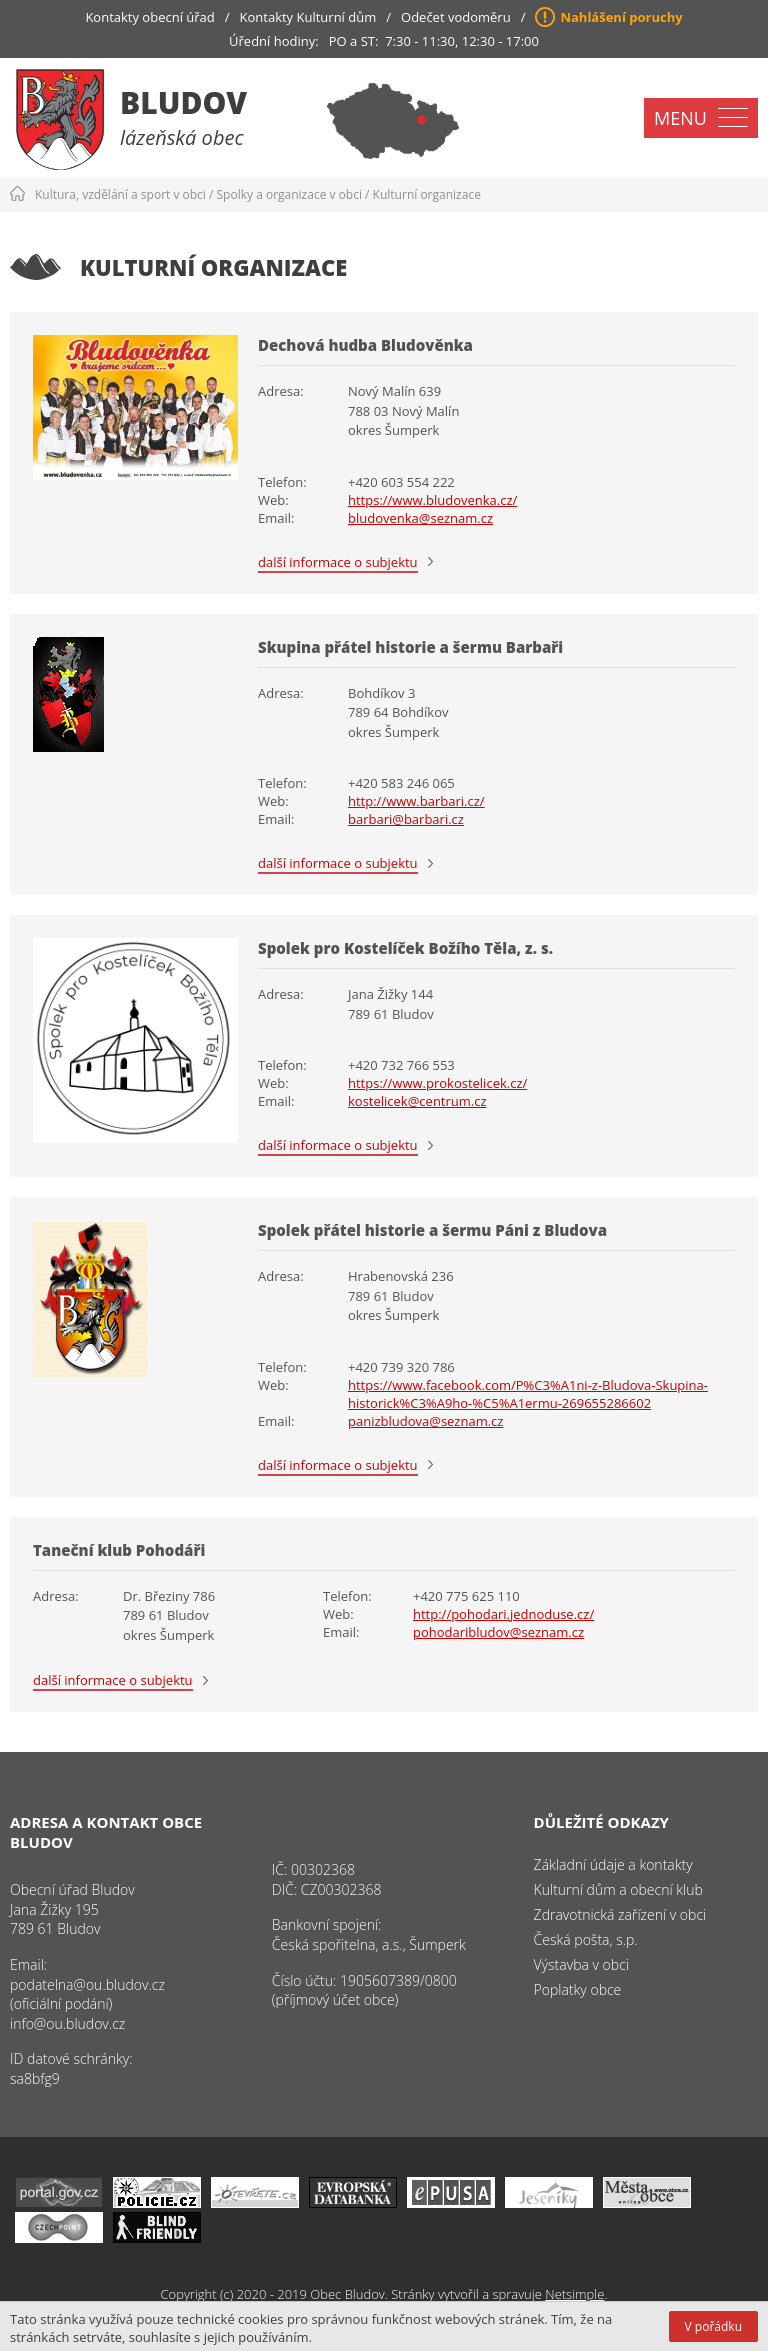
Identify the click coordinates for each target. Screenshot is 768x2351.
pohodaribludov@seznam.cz (498, 1632)
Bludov (183, 102)
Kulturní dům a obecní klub (618, 1889)
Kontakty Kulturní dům (308, 17)
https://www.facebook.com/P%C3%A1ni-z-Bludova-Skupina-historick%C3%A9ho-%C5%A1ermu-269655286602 (528, 1394)
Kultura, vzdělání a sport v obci (120, 194)
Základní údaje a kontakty (613, 1864)
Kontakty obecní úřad (149, 17)
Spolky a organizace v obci (289, 194)
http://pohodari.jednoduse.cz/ (503, 1614)
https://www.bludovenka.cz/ (432, 500)
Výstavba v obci (581, 1964)
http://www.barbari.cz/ (416, 801)
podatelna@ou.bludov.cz (87, 1984)
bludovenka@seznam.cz (420, 518)
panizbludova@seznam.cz (425, 1421)
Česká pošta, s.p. (586, 1939)
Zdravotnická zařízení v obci (620, 1914)
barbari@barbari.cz (406, 819)
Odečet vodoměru (456, 17)
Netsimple (574, 2294)
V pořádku (713, 2326)
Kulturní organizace (427, 194)
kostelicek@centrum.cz (417, 1101)
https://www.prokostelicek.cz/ (437, 1083)
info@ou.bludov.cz (67, 2023)
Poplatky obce (578, 1989)
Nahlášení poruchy (621, 17)
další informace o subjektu (338, 562)
